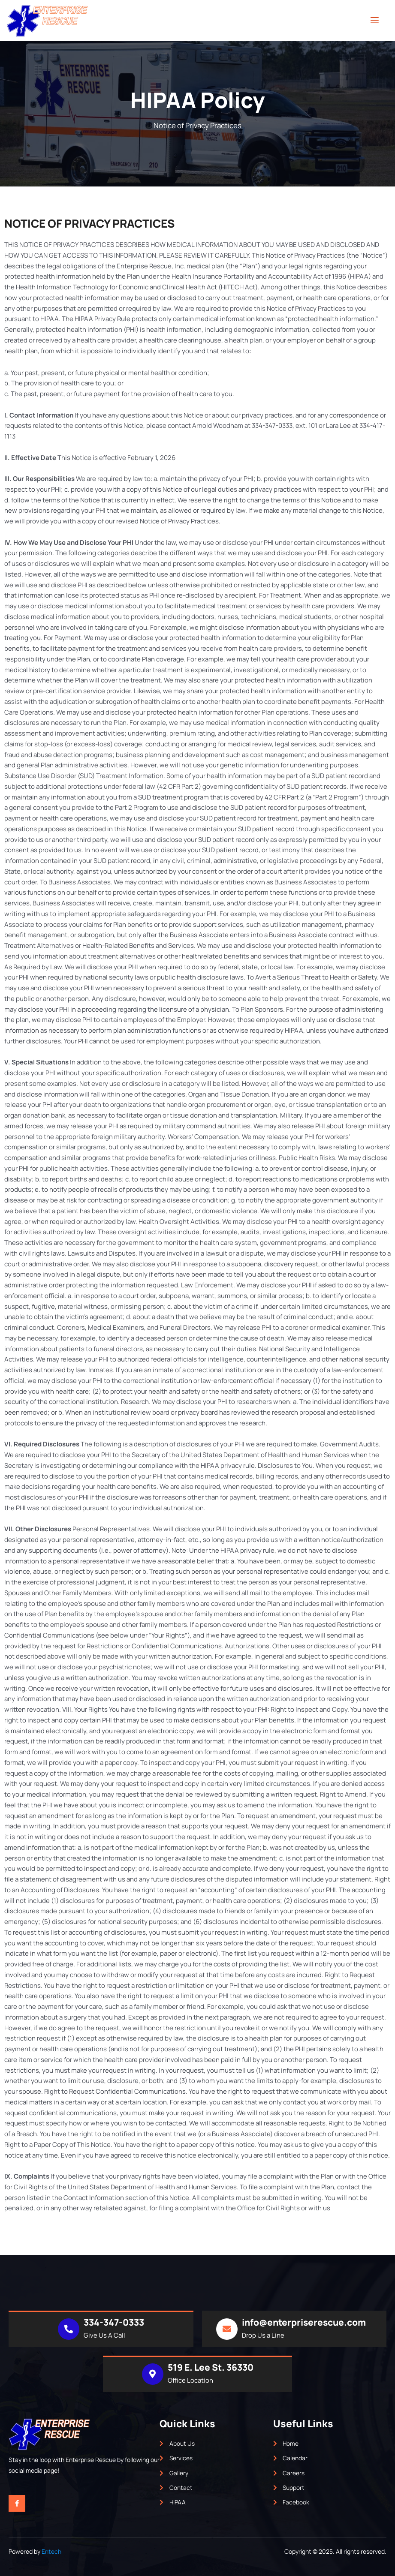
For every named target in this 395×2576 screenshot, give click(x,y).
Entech (51, 2551)
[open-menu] (374, 20)
